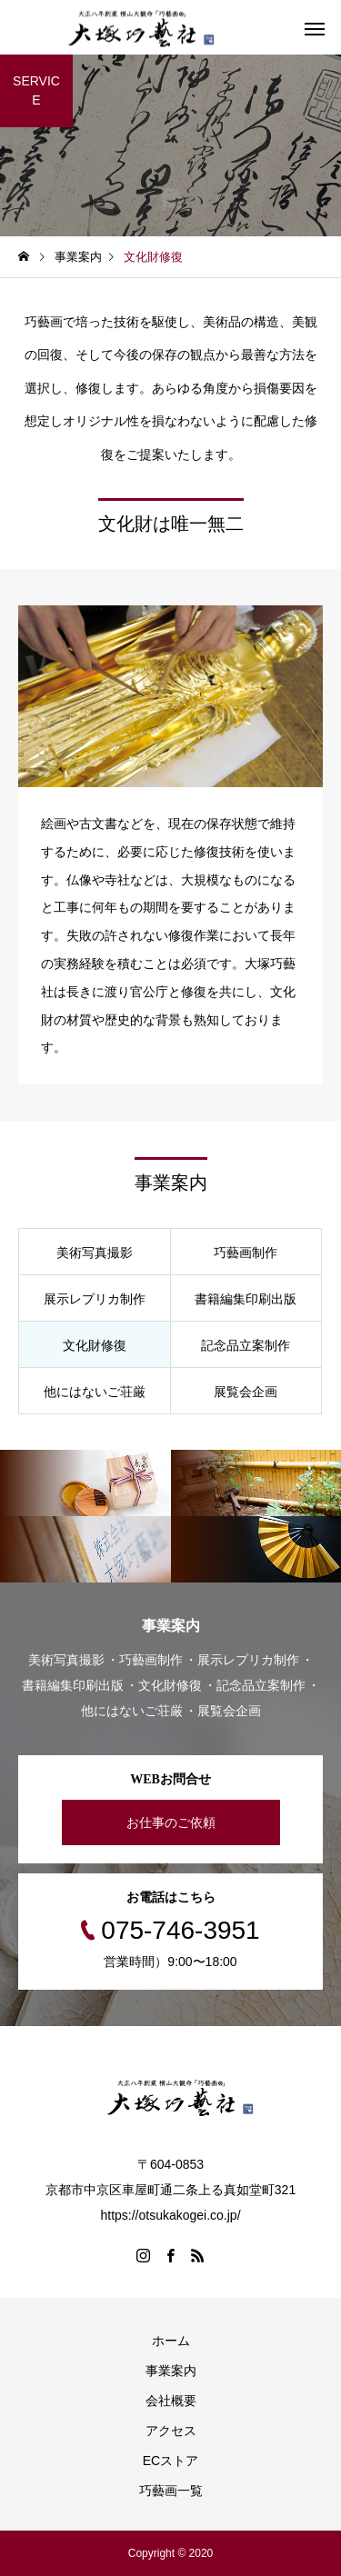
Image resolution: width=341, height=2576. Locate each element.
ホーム (171, 2340)
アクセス (170, 2430)
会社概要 (170, 2400)
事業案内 (170, 2370)
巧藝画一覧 (171, 2490)
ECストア (170, 2460)
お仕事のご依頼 (171, 1822)
